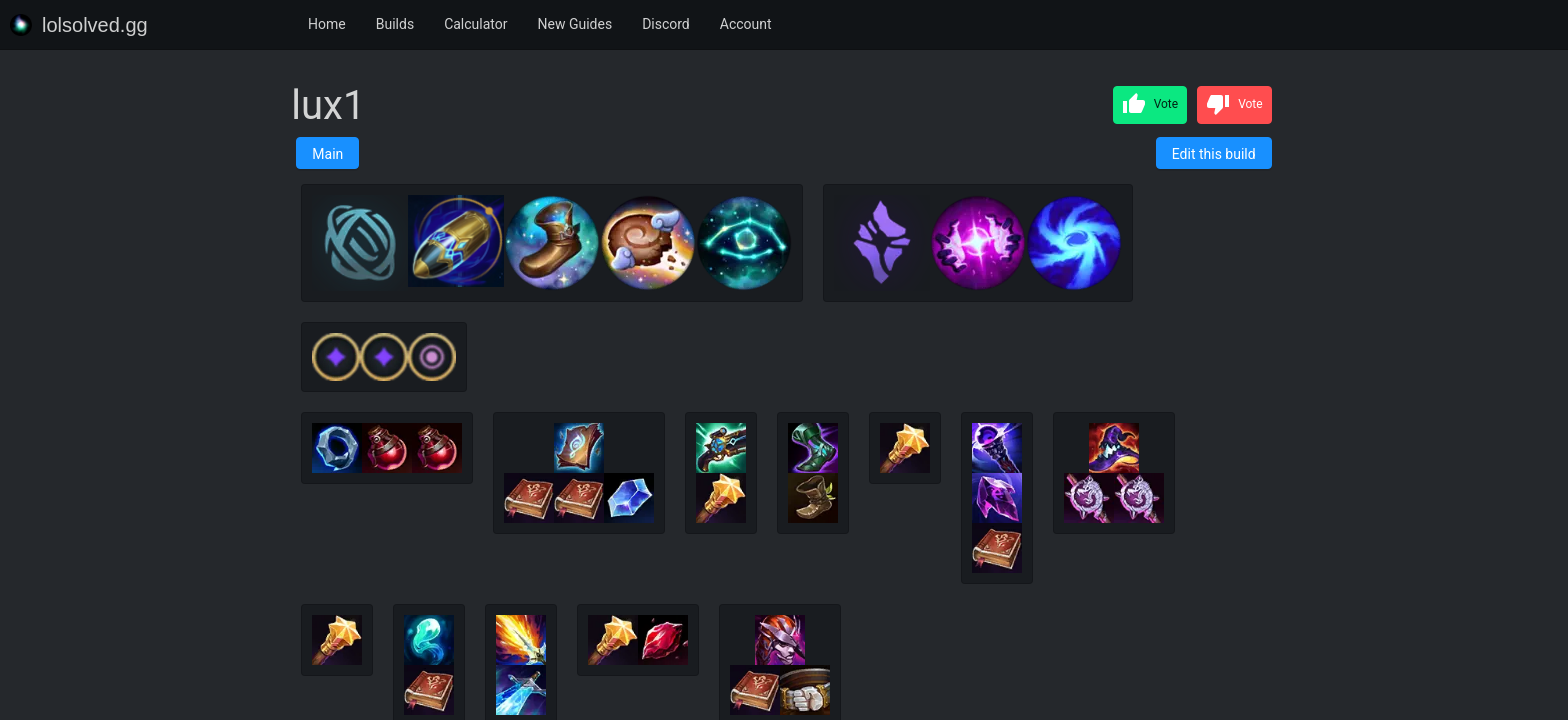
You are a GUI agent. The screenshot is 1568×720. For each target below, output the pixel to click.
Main (327, 154)
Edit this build (1214, 154)
